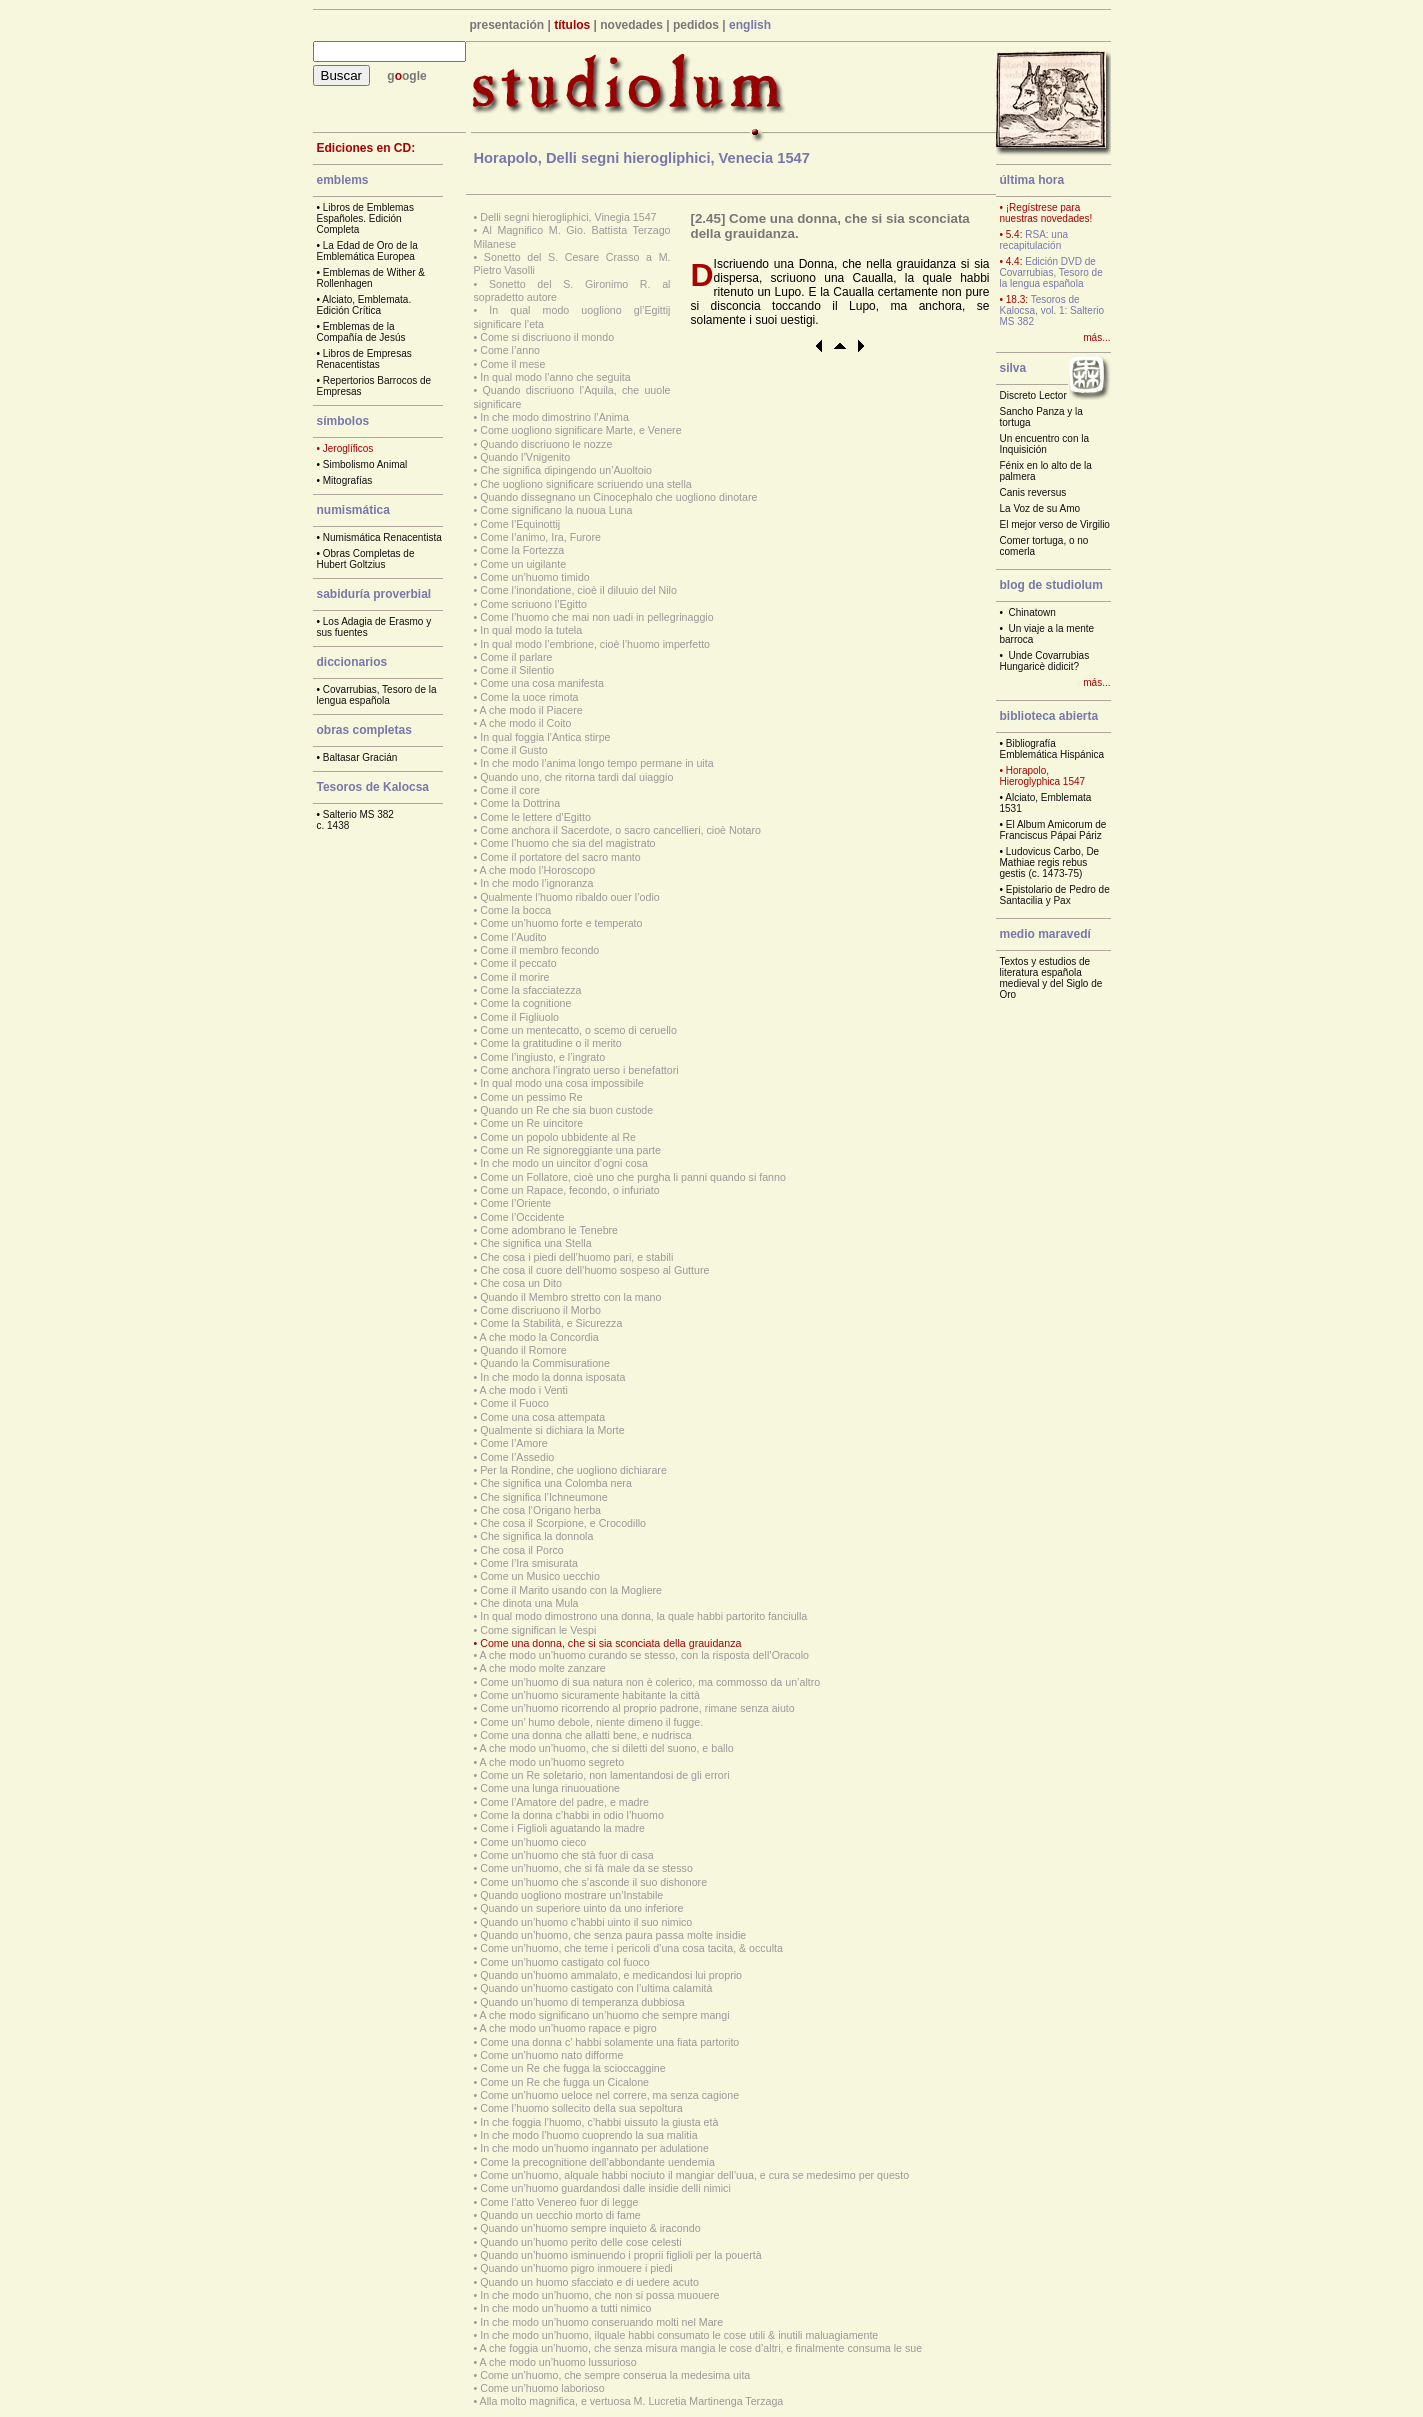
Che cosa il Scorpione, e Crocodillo (563, 1523)
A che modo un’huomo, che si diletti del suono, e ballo (607, 1748)
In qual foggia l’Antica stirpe (545, 737)
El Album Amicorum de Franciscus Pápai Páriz (1053, 830)
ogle (414, 76)
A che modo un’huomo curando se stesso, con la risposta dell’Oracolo (644, 1655)
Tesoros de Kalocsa (373, 787)
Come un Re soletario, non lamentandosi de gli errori (604, 1775)
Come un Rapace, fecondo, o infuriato (570, 1190)
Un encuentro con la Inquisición (1045, 444)
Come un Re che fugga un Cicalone (564, 2082)
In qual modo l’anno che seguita (555, 377)
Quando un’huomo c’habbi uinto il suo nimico (586, 1922)
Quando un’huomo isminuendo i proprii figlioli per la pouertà (620, 2255)
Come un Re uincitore (531, 1123)
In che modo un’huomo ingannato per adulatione (594, 2148)
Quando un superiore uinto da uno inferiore (581, 1908)
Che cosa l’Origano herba (540, 1510)
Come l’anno (510, 350)
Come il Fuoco (514, 1403)
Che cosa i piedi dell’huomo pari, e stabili (576, 1257)
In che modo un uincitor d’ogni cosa (564, 1163)
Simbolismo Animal (365, 464)
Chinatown (1032, 612)
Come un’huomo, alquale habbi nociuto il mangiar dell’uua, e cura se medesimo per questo (694, 2175)
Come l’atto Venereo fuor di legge (559, 2202)
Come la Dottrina (520, 803)
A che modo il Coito (526, 723)
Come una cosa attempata (542, 1417)
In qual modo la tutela (531, 630)
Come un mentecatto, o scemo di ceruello (578, 1030)
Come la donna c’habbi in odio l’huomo (572, 1815)
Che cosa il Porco (522, 1550)
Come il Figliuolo (519, 1017)
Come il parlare (516, 657)
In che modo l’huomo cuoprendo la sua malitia (588, 2135)
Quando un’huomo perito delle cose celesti (580, 2242)
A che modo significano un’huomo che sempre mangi (605, 2015)
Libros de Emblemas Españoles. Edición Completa (365, 218)
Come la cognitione (525, 1003)
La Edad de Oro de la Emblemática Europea (367, 251)
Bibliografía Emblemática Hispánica (1052, 749)
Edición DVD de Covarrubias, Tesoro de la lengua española (1051, 272)
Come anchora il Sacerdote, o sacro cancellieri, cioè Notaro (620, 830)
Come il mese (512, 364)
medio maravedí (1045, 934)
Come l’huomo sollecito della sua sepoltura (581, 2108)
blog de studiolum (1051, 585)
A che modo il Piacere (531, 710)
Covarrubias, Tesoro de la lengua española (377, 695)
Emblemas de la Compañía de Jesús (361, 332)
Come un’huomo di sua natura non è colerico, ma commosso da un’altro (650, 1682)
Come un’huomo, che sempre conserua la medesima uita (615, 2375)
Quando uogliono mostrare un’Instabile (571, 1895)
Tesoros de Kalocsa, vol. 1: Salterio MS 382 (1052, 310)
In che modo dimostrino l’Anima (554, 417)
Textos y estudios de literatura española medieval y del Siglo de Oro (1051, 978)
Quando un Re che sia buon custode (566, 1110)
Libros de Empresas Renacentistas (364, 359)
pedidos (696, 25)
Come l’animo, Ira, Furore (540, 537)
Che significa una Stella (535, 1243)
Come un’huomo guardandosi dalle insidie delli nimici (605, 2188)
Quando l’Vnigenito (525, 457)
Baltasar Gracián (360, 757)
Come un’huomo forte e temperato (561, 923)
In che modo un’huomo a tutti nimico (565, 2308)
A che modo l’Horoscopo (538, 870)
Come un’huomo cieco (533, 1842)
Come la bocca (515, 910)
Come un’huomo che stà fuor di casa (567, 1855)
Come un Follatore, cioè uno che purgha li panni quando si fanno (633, 1177)
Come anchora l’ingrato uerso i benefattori (579, 1070)
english (750, 25)
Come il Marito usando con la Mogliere (571, 1590)
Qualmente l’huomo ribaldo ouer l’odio (570, 897)
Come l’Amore (514, 1443)
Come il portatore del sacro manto (560, 857)
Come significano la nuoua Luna (556, 510)
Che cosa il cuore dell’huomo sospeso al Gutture (594, 1270)
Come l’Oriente (515, 1203)
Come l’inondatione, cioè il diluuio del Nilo (578, 590)
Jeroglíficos (348, 448)
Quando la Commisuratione (545, 1363)
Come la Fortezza (522, 550)
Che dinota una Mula (529, 1603)
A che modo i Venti (524, 1390)
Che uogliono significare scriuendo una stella (585, 484)
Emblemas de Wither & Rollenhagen (371, 278)
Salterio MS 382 (358, 814)
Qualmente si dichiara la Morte (552, 1430)
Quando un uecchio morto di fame (560, 2215)
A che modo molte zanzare (543, 1668)
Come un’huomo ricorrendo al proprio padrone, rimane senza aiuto (637, 1708)
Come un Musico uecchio (540, 1576)
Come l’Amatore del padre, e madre (564, 1802)
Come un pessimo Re (531, 1097)
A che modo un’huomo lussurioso (558, 2362)
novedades (631, 25)
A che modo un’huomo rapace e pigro (568, 2028)
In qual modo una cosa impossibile (562, 1083)
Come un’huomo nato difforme (551, 2055)
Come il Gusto (514, 750)
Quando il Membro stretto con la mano (570, 1297)
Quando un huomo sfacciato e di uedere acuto (589, 2282)
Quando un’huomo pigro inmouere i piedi (576, 2268)
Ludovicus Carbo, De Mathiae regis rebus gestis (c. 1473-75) (1050, 862)
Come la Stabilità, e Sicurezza (551, 1323)
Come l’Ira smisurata (529, 1563)
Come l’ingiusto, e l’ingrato (542, 1057)
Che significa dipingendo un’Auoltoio (566, 470)
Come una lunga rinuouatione (550, 1788)
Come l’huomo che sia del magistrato (567, 843)
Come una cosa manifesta (542, 683)
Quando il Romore (523, 1350)
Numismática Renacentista (382, 537)
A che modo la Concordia (539, 1337)
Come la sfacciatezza (530, 990)
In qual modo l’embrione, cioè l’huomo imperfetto (595, 644)
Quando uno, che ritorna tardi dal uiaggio (576, 777)
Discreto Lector (1033, 395)
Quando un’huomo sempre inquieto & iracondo (590, 2228)
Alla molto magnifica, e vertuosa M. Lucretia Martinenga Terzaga (632, 2401)
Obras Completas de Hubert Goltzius (366, 559)
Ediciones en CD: (366, 148)
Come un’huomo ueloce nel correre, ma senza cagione (609, 2095)
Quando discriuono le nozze (546, 444)
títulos (572, 25)
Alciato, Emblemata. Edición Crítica (364, 305)
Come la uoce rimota (529, 697)
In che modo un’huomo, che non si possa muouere (599, 2295)
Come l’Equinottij (520, 524)
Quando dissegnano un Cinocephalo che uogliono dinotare (618, 497)
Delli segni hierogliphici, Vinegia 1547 (568, 217)
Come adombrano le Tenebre (549, 1230)
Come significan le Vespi (538, 1630)
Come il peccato (518, 963)
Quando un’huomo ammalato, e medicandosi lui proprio (611, 1975)
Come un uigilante (523, 564)
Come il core (510, 790)
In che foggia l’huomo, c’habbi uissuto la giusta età (599, 2122)
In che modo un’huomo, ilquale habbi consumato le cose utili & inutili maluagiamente (679, 2335)
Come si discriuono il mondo (547, 337)
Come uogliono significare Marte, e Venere (580, 430)
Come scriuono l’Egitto (533, 604)
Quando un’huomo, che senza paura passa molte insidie (613, 1935)
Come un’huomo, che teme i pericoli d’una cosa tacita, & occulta (631, 1948)
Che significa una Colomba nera (556, 1483)
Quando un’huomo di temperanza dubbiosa (582, 2002)
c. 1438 (333, 825)
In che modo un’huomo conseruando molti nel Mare (601, 2322)
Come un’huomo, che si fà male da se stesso (586, 1868)
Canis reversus (1033, 492)
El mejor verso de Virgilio (1055, 524)
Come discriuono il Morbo (540, 1310)
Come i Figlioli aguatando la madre (562, 1828)
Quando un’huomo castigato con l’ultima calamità (596, 1988)
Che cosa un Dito (521, 1283)
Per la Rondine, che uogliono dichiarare (573, 1470)
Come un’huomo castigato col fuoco (564, 1962)
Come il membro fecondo (539, 950)
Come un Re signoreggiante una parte (570, 1150)
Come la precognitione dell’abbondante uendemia (597, 2162)
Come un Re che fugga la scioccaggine (572, 2068)
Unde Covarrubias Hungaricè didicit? (1045, 661)
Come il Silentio (517, 670)
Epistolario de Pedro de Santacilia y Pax (1055, 895)
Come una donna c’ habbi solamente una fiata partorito (609, 2042)
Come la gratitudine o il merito (551, 1043)
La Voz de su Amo (1040, 508)
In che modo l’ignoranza (536, 883)
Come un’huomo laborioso (542, 2388)
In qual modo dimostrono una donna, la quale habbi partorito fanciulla (643, 1616)
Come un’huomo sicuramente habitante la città (590, 1695)
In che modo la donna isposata (552, 1377)
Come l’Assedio (517, 1457)
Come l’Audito (513, 937)
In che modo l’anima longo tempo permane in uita (596, 763)
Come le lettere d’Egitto (535, 817)
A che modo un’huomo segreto (552, 1762)
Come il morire (514, 977)
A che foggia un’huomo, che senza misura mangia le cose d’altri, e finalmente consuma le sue (701, 2348)
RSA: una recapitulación (1034, 240)
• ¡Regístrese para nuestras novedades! (1046, 213)
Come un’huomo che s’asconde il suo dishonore (593, 1882)
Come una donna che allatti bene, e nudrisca (586, 1735)
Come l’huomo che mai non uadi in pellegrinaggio (596, 617)
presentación (507, 25)
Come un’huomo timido (535, 577)
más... (1096, 337)
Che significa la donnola (536, 1536)
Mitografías (347, 480)
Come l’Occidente (522, 1217)
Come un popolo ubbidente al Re (558, 1137)
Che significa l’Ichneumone (543, 1497)
